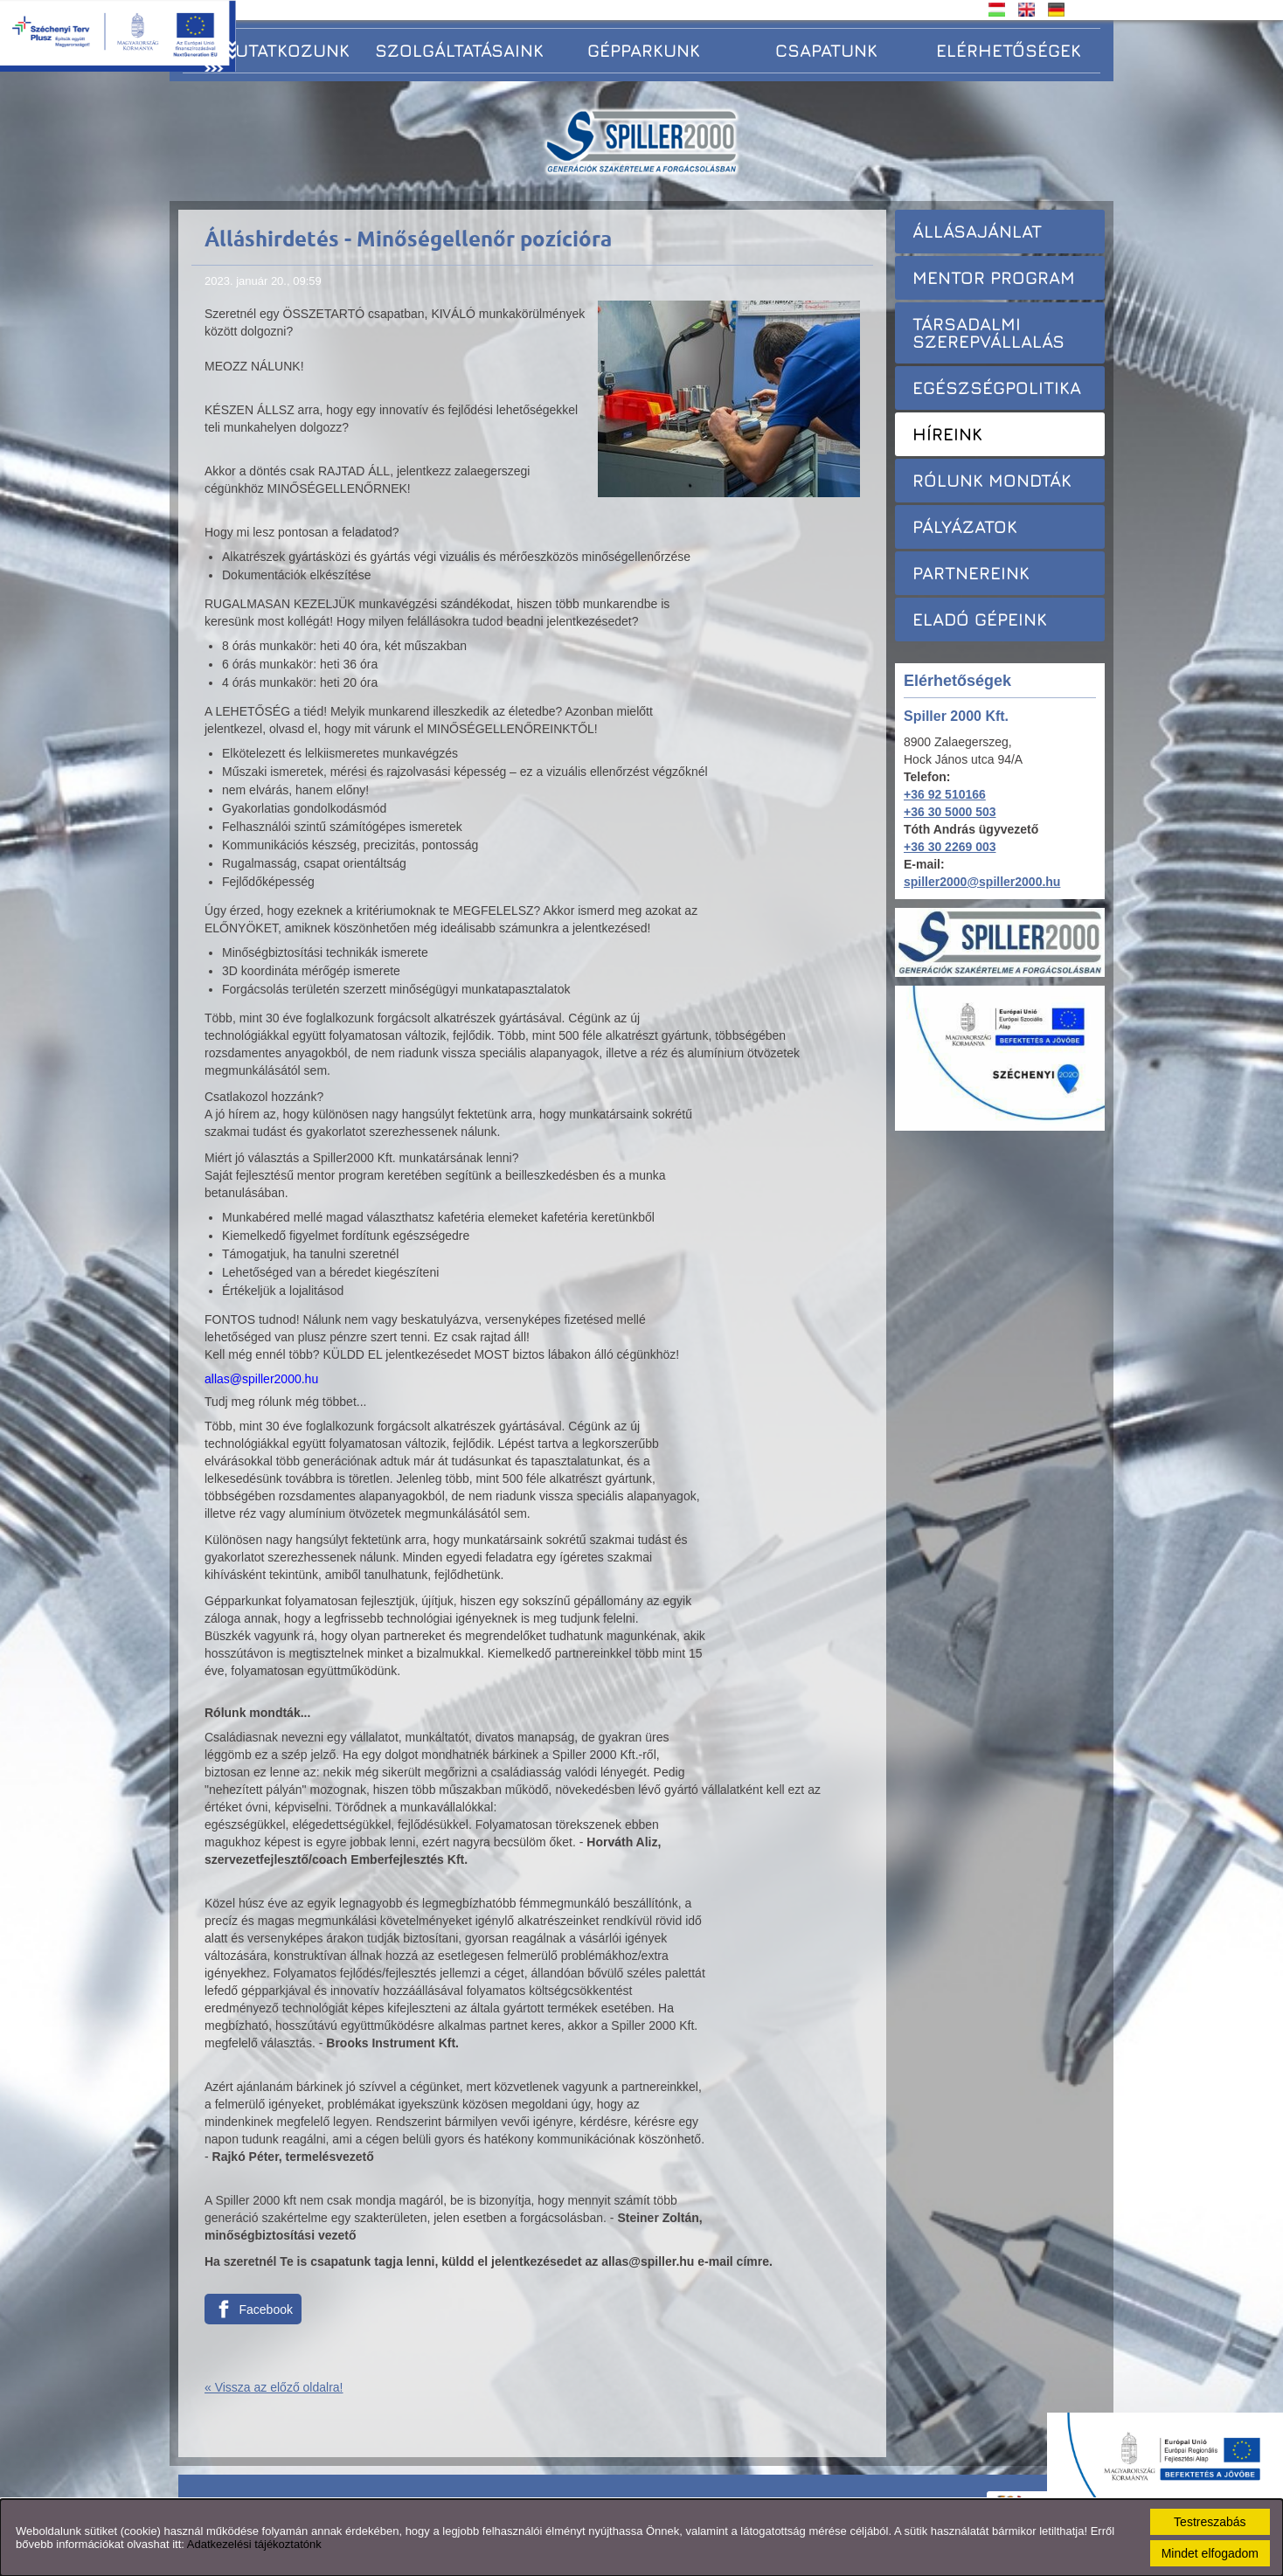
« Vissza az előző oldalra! (274, 2387)
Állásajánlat (977, 231)
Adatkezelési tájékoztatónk (254, 2544)
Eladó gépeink (979, 619)
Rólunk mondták (991, 480)
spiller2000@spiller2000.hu (982, 882)
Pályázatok (964, 526)
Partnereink (971, 573)
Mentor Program (993, 277)
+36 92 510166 (945, 794)
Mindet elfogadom (1210, 2553)
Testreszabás (1209, 2522)
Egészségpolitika (996, 387)
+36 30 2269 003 (950, 847)
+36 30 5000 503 (950, 812)
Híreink (947, 434)
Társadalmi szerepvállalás (988, 332)
